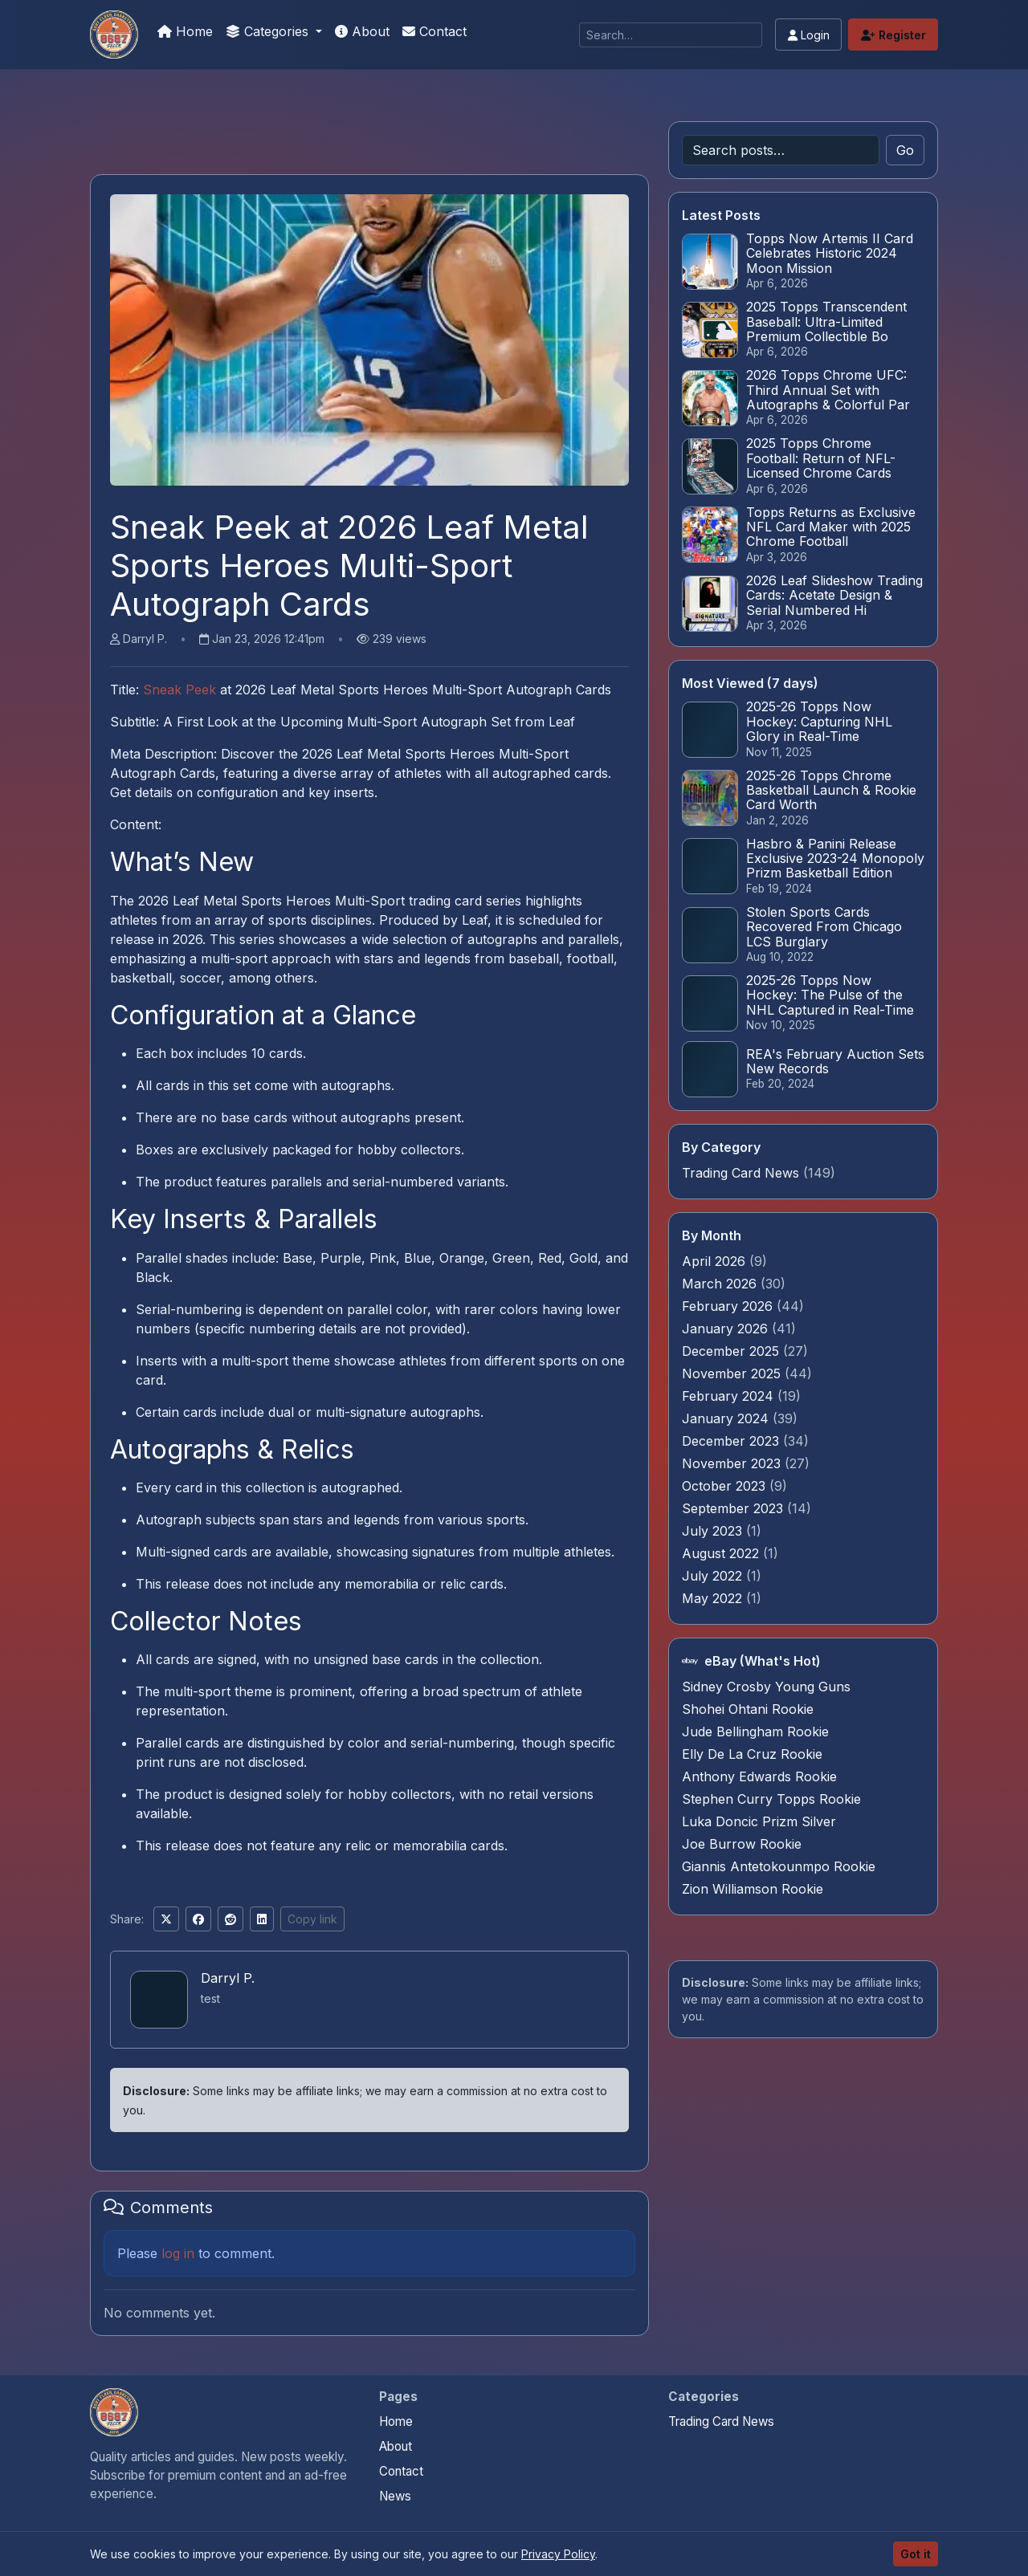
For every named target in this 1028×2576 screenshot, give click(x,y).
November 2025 (733, 1373)
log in (177, 2253)
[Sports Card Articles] (114, 34)
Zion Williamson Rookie (752, 1889)
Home (185, 31)
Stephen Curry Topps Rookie (771, 1799)
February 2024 (729, 1396)
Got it (915, 2554)
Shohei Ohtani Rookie (748, 1709)
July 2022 (714, 1576)
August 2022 (722, 1553)
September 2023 (734, 1508)
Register (893, 35)
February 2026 (729, 1306)
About (362, 31)
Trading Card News (740, 1173)
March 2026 (721, 1284)
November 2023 (733, 1463)
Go (905, 150)
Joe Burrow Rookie (742, 1844)
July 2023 (714, 1531)
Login (809, 35)
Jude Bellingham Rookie (755, 1731)
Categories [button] (269, 31)
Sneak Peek (179, 690)
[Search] (670, 34)
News (395, 2496)
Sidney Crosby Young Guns (766, 1687)
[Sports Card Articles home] (114, 2412)
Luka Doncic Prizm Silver (759, 1821)
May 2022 (714, 1598)
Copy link (312, 1919)
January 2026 (727, 1329)
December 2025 (732, 1351)
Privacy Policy (558, 2554)
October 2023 (725, 1486)
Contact (434, 31)
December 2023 (732, 1441)
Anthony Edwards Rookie (759, 1776)
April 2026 (715, 1261)
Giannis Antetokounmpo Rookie (778, 1866)
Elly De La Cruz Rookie (752, 1754)
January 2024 (727, 1418)
